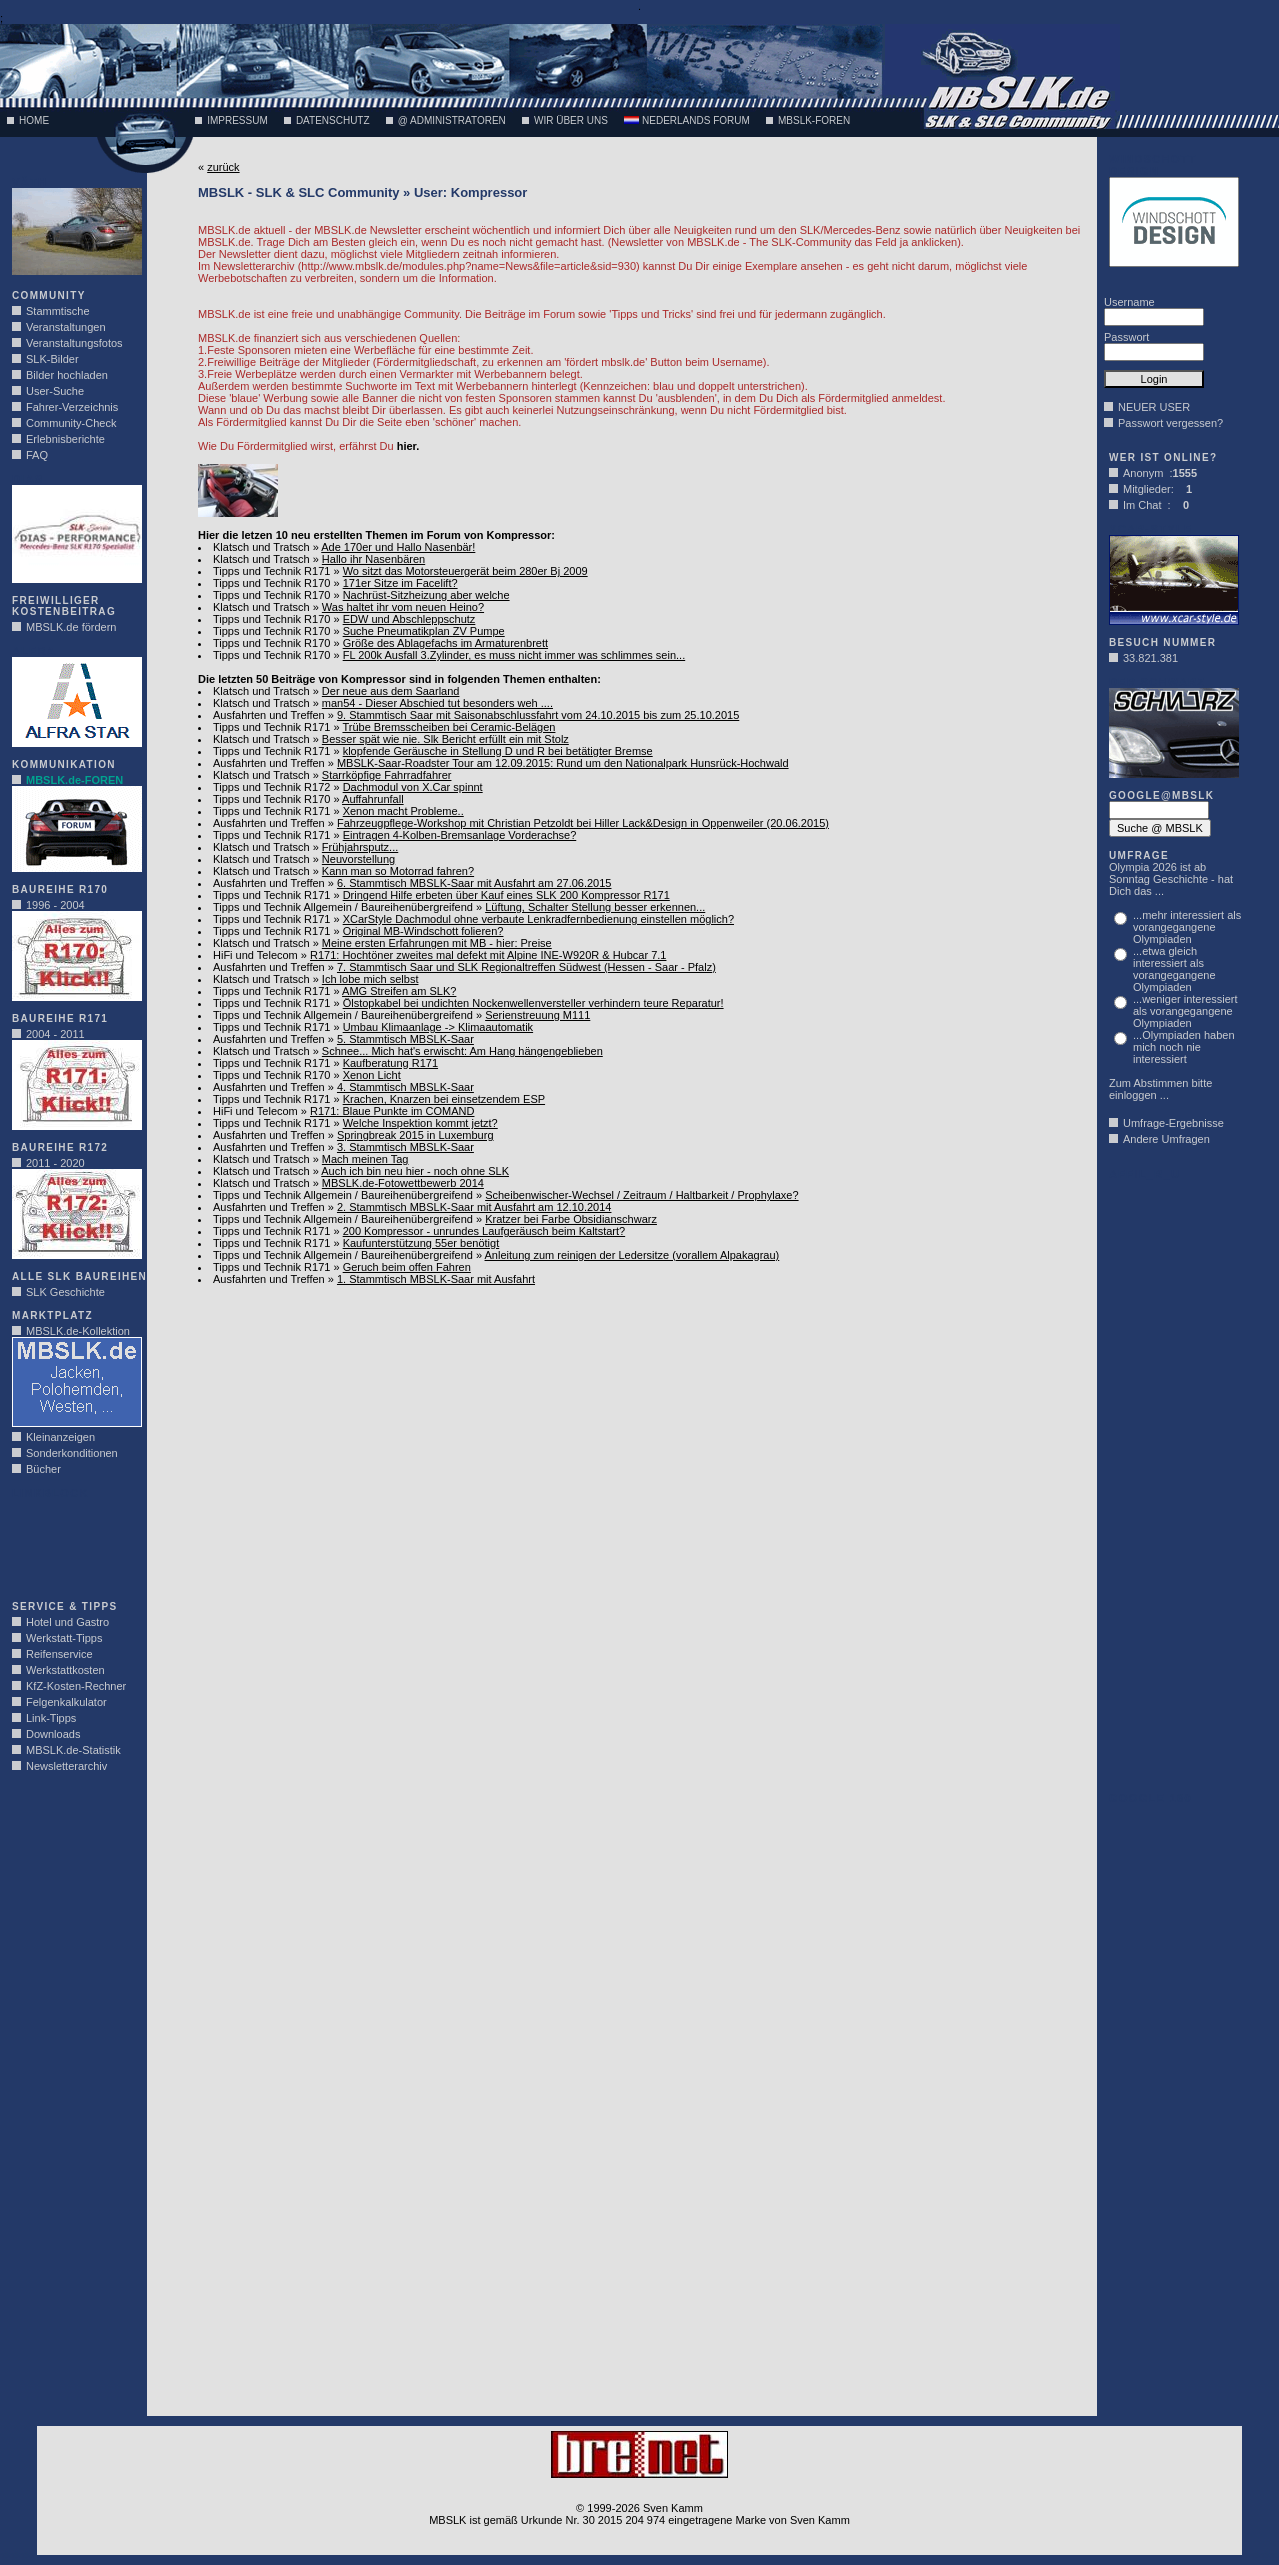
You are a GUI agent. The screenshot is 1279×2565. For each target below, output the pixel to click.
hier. (408, 446)
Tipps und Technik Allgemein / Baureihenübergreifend (343, 907)
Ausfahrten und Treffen (269, 715)
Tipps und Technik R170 (271, 583)
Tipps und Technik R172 (271, 787)
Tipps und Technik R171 (271, 571)
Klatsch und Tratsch (261, 547)
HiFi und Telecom (255, 955)
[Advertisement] (72, 1544)
